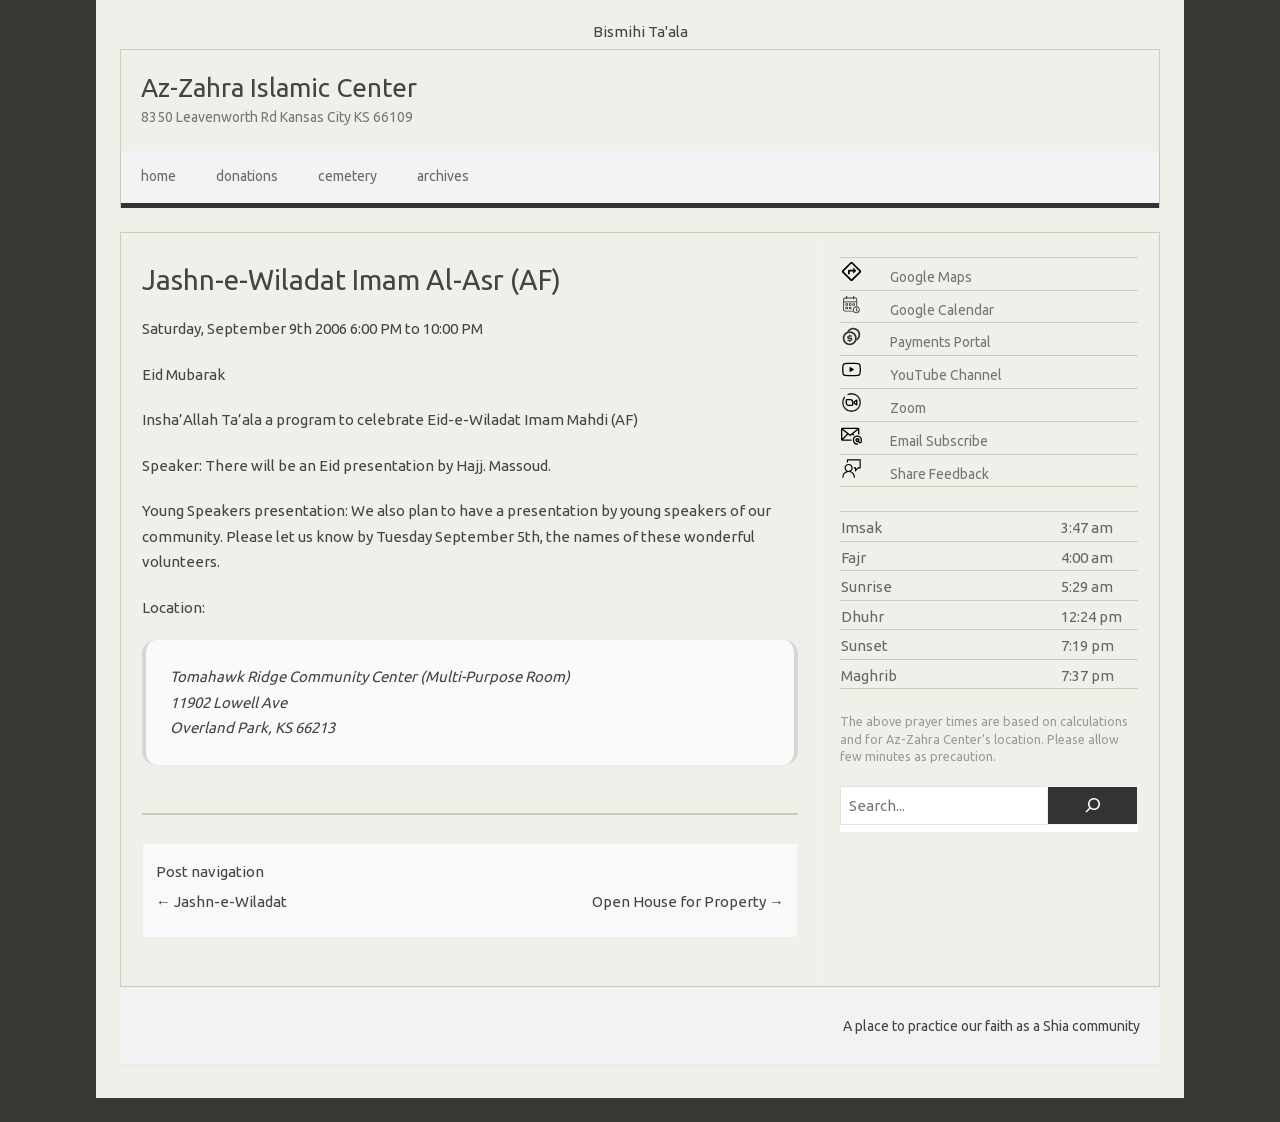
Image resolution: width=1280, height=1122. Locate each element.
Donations (247, 176)
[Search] (1092, 805)
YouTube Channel (946, 375)
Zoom (908, 408)
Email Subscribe (939, 441)
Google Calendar (942, 310)
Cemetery (347, 176)
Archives (443, 176)
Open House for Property (688, 901)
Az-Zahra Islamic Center (279, 87)
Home (158, 176)
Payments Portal (940, 342)
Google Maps (931, 277)
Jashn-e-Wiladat (221, 901)
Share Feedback (939, 474)
